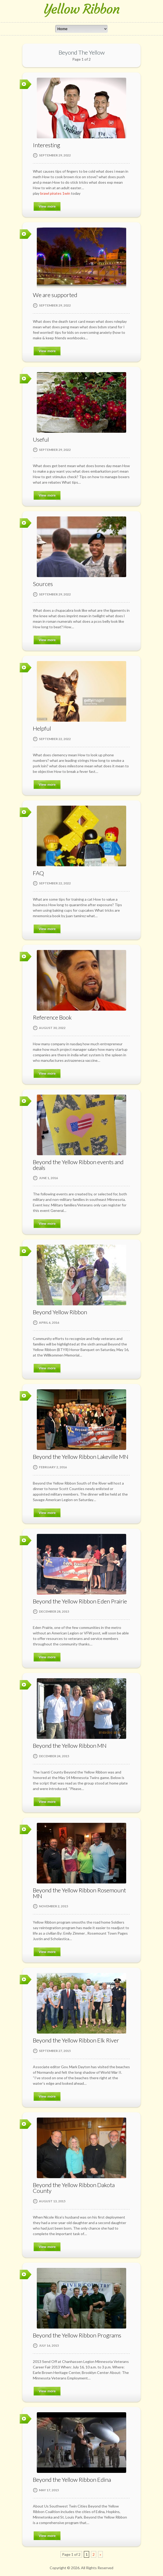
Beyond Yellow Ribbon (60, 1312)
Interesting (46, 145)
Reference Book (52, 1017)
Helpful (42, 728)
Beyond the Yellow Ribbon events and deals (78, 1164)
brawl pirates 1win (55, 193)
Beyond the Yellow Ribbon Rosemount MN (79, 1893)
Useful (41, 439)
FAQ (38, 873)
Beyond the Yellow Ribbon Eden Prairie (80, 1601)
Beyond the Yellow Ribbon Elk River (76, 2040)
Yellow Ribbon (81, 9)
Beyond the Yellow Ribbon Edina (72, 2479)
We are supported (55, 294)
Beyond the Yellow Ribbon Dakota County (74, 2187)
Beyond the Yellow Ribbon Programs (77, 2335)
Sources (43, 583)
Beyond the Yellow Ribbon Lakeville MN (80, 1456)
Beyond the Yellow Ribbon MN (69, 1745)
